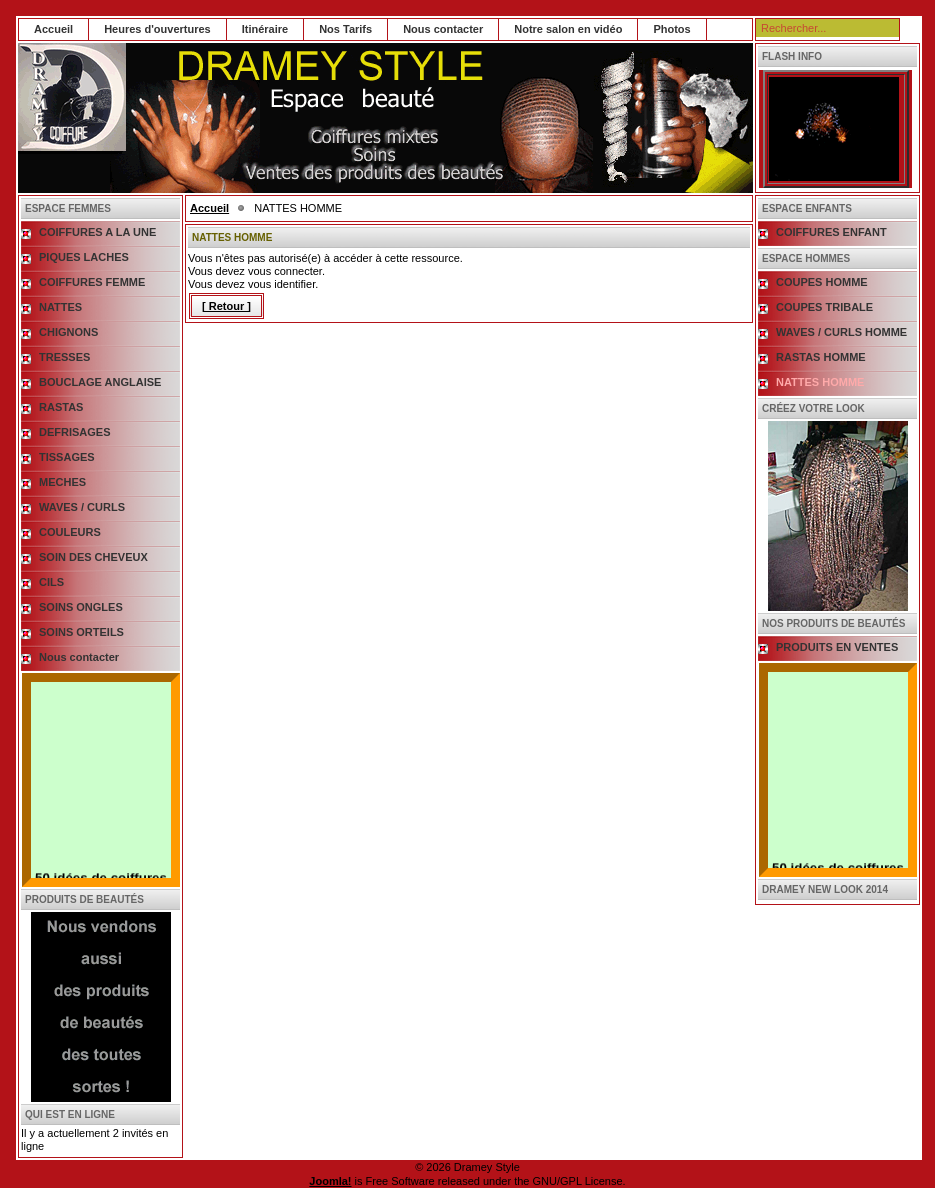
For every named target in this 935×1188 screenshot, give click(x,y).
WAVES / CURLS (82, 507)
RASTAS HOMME (821, 357)
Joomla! (330, 1181)
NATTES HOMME (820, 382)
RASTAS (61, 407)
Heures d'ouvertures (157, 29)
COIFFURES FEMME (92, 282)
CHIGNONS (68, 332)
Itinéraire (265, 29)
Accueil (53, 29)
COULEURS (70, 532)
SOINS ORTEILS (81, 632)
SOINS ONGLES (81, 607)
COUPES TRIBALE (824, 307)
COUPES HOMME (822, 282)
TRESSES (64, 357)
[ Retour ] (226, 306)
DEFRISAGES (75, 432)
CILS (51, 582)
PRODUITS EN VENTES (837, 647)
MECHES (62, 482)
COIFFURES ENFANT (831, 232)
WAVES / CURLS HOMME (841, 332)
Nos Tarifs (345, 29)
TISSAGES (67, 457)
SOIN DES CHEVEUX (93, 557)
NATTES (60, 307)
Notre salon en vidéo (568, 29)
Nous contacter (443, 29)
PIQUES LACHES (84, 257)
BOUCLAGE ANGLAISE (100, 382)
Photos (671, 29)
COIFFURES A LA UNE (97, 232)
